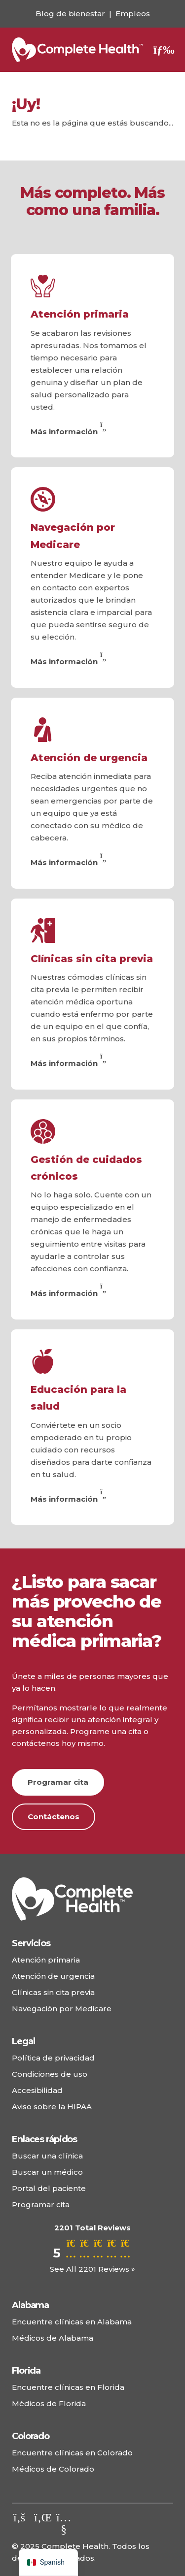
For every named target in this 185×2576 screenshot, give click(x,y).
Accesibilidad (37, 2090)
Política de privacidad (53, 2057)
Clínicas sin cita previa (92, 959)
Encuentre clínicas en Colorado (72, 2452)
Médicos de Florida (49, 2403)
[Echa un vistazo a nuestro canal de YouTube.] (63, 2529)
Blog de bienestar (70, 13)
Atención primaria (80, 314)
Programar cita (58, 1782)
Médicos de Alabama (52, 2338)
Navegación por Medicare (61, 2008)
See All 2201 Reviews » (92, 2269)
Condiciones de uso (49, 2074)
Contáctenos (53, 1816)
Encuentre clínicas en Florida (68, 2387)
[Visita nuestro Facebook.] (19, 2517)
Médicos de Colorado (53, 2469)
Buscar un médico (47, 2172)
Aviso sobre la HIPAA (52, 2106)
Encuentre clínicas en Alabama (72, 2321)
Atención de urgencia (89, 758)
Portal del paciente (49, 2188)
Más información (70, 431)
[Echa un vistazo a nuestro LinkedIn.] (41, 2517)
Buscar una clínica (47, 2155)
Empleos (132, 13)
